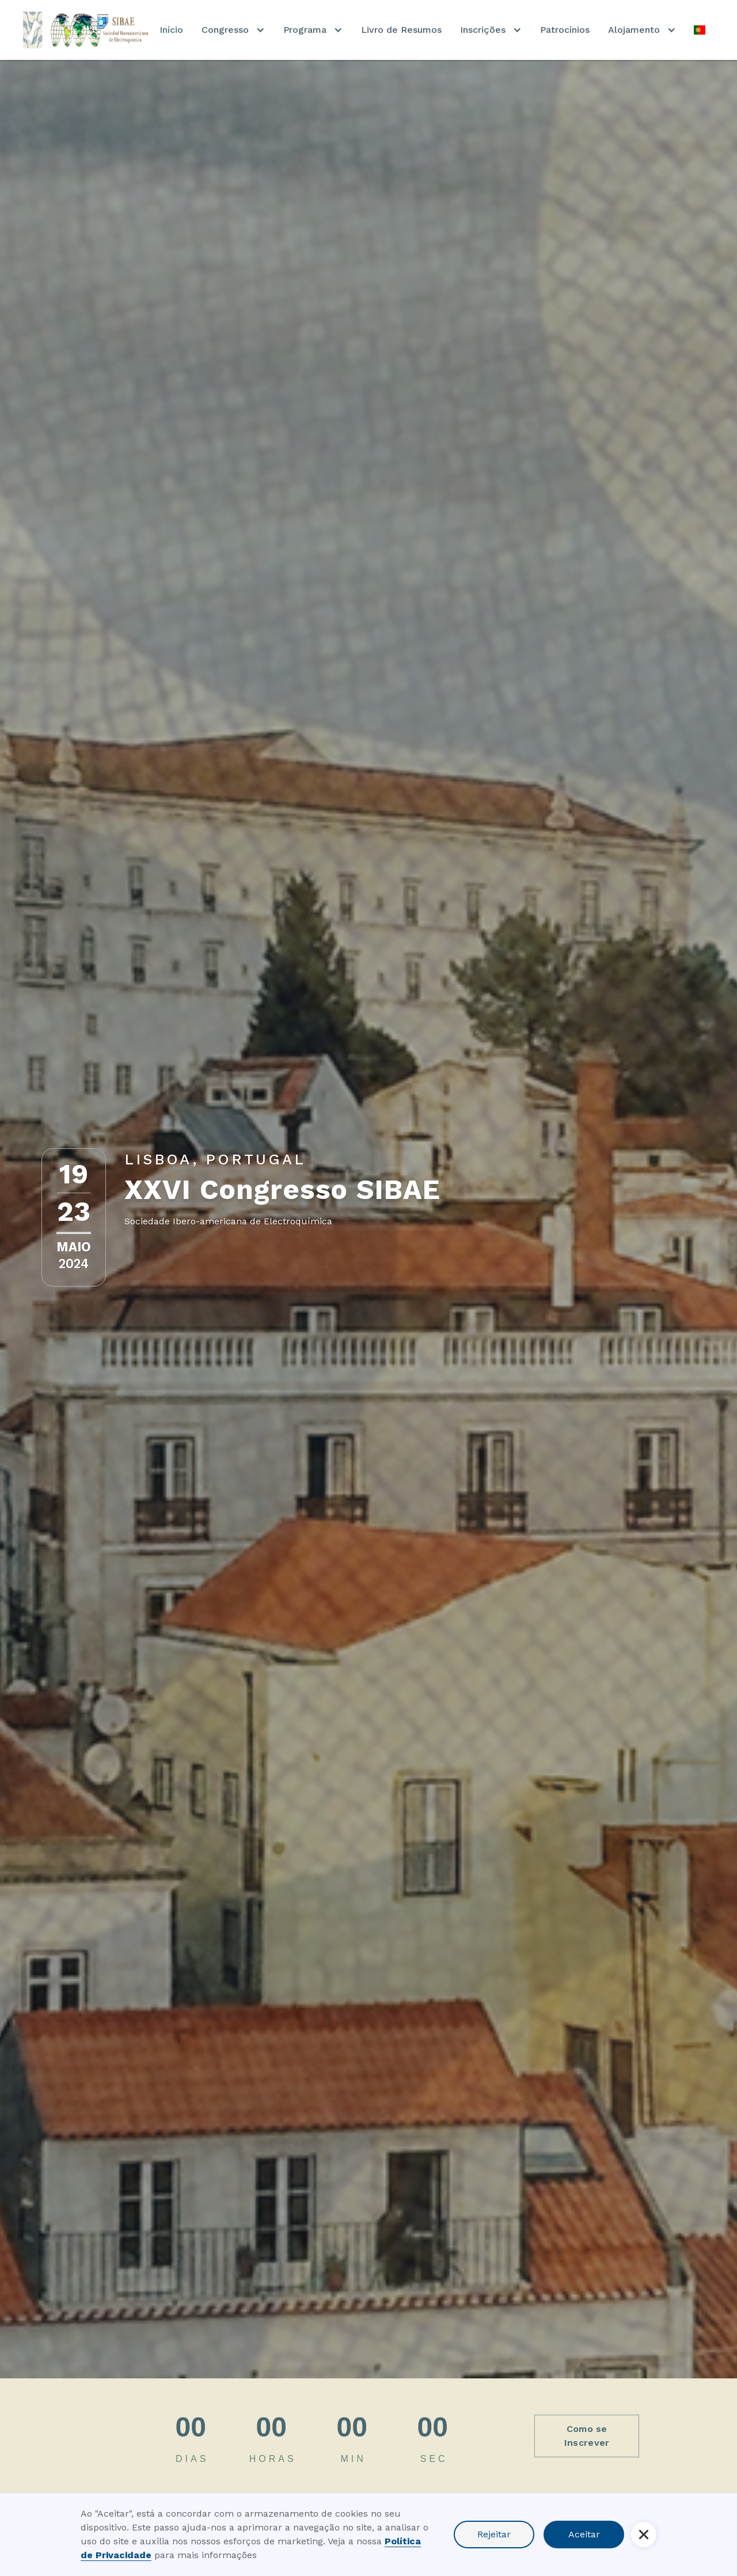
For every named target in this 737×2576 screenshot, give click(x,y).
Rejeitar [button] (494, 2534)
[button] (233, 30)
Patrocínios (565, 29)
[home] (86, 30)
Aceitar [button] (584, 2534)
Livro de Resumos (401, 29)
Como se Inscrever (587, 2435)
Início (171, 29)
